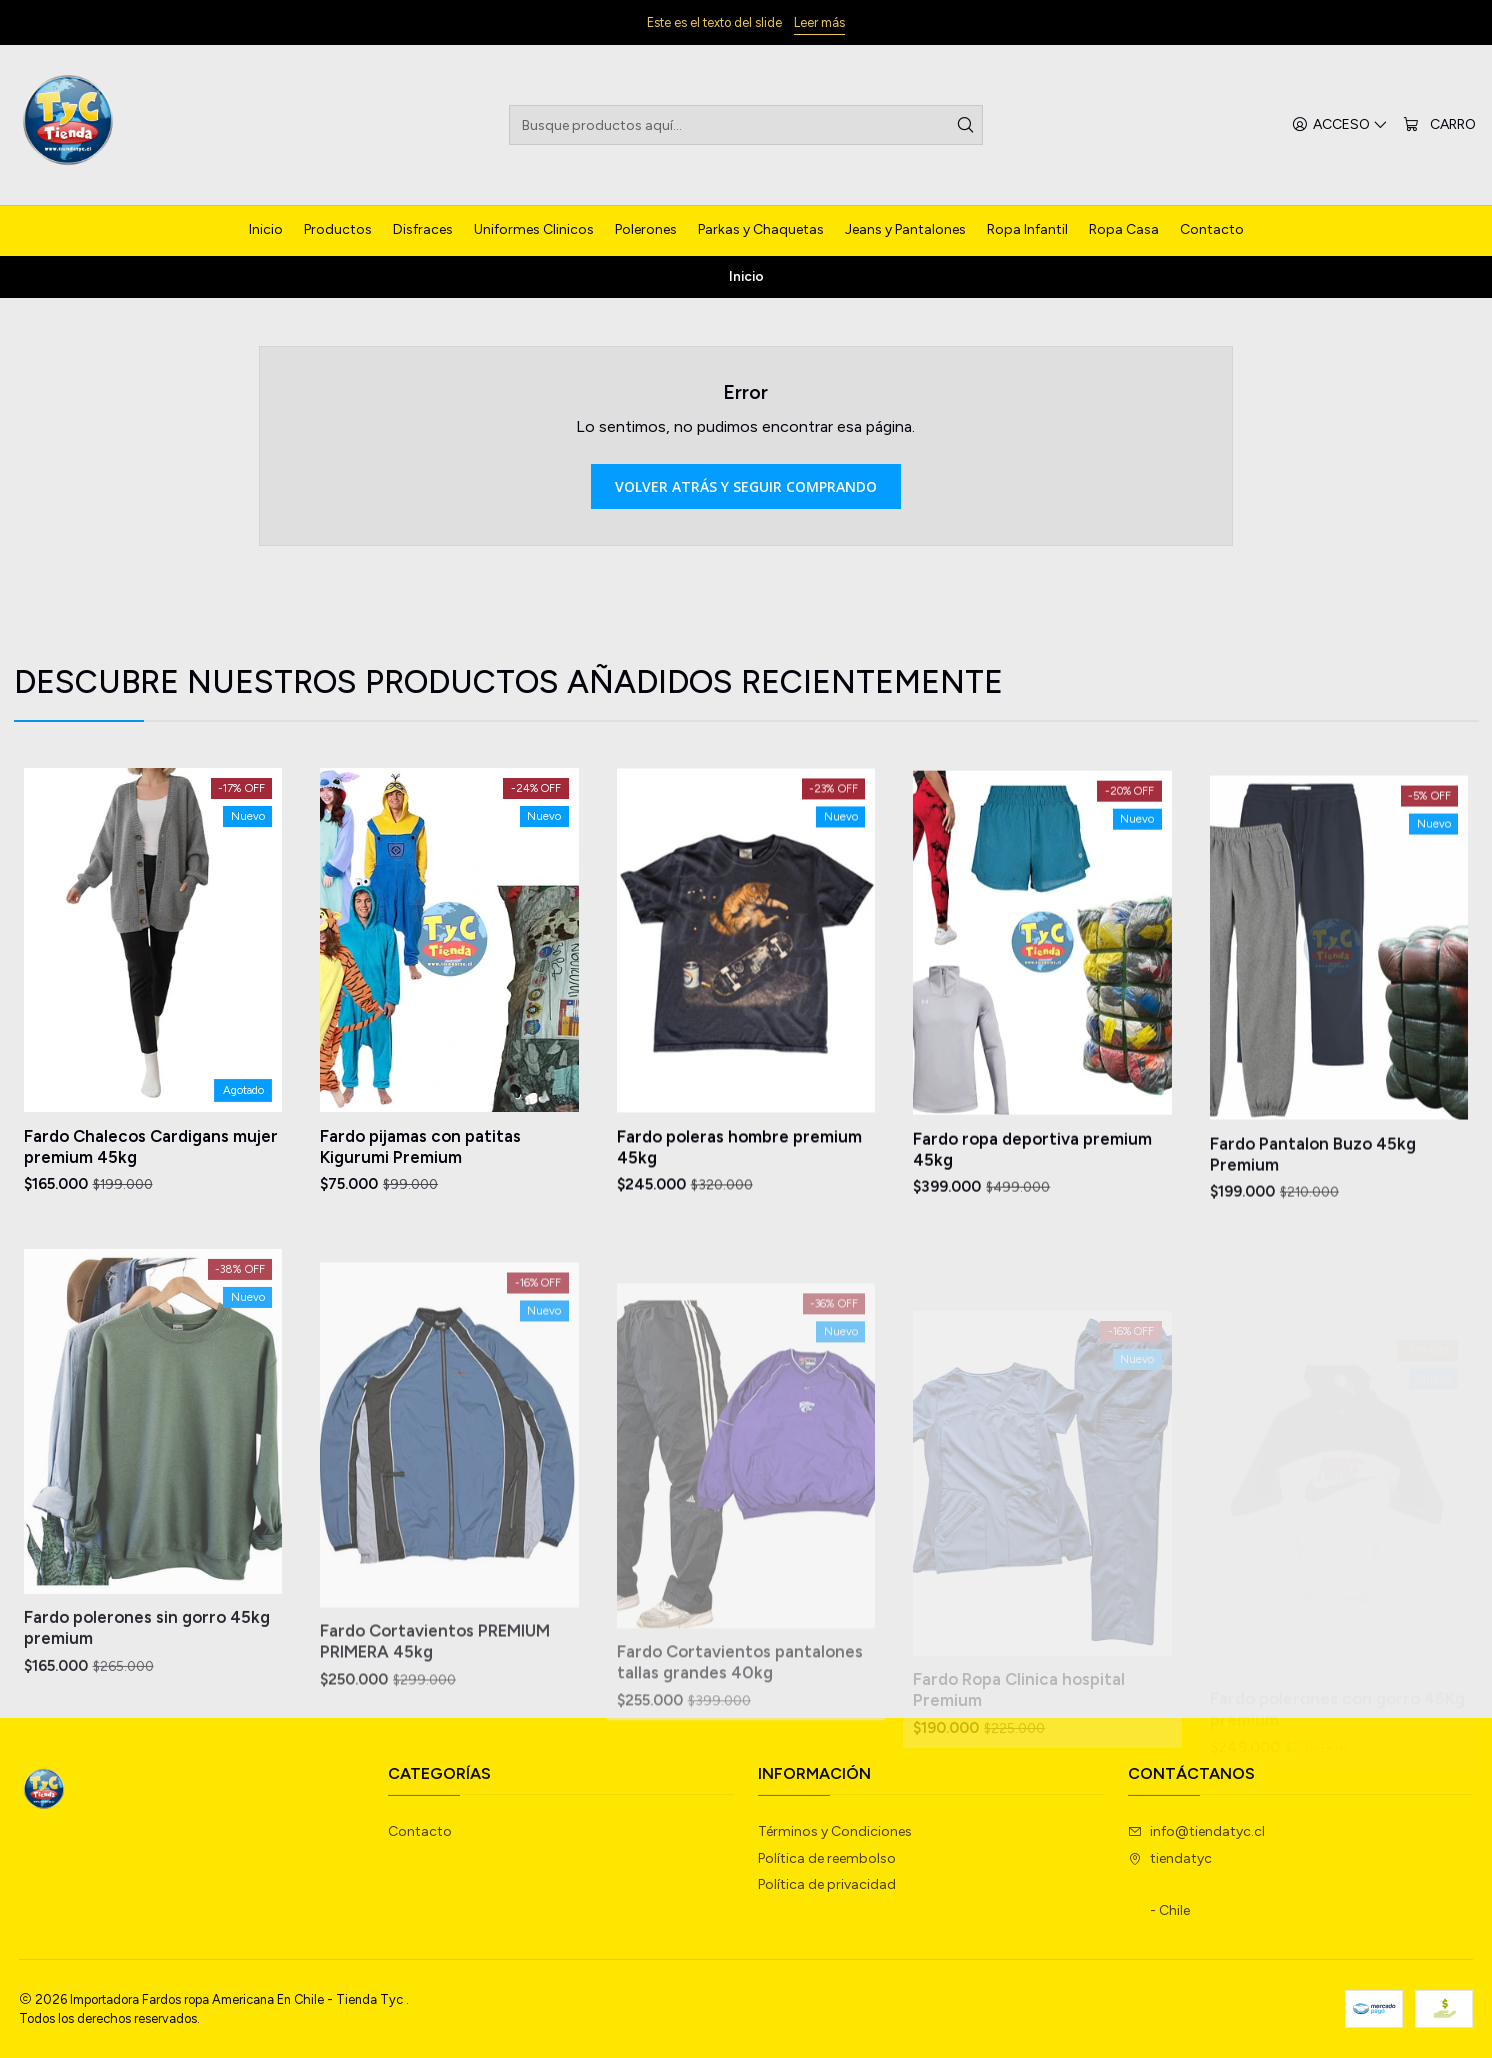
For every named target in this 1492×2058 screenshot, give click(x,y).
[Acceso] (1340, 125)
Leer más (819, 22)
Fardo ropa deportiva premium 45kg (1032, 1239)
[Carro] (1439, 125)
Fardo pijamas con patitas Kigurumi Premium (420, 1188)
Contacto (420, 1831)
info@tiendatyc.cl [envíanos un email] (1196, 1831)
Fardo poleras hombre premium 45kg (739, 1214)
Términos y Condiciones (835, 1831)
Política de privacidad (827, 1884)
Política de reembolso (827, 1858)
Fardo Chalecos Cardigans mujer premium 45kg (151, 1170)
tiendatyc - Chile (1170, 1885)
